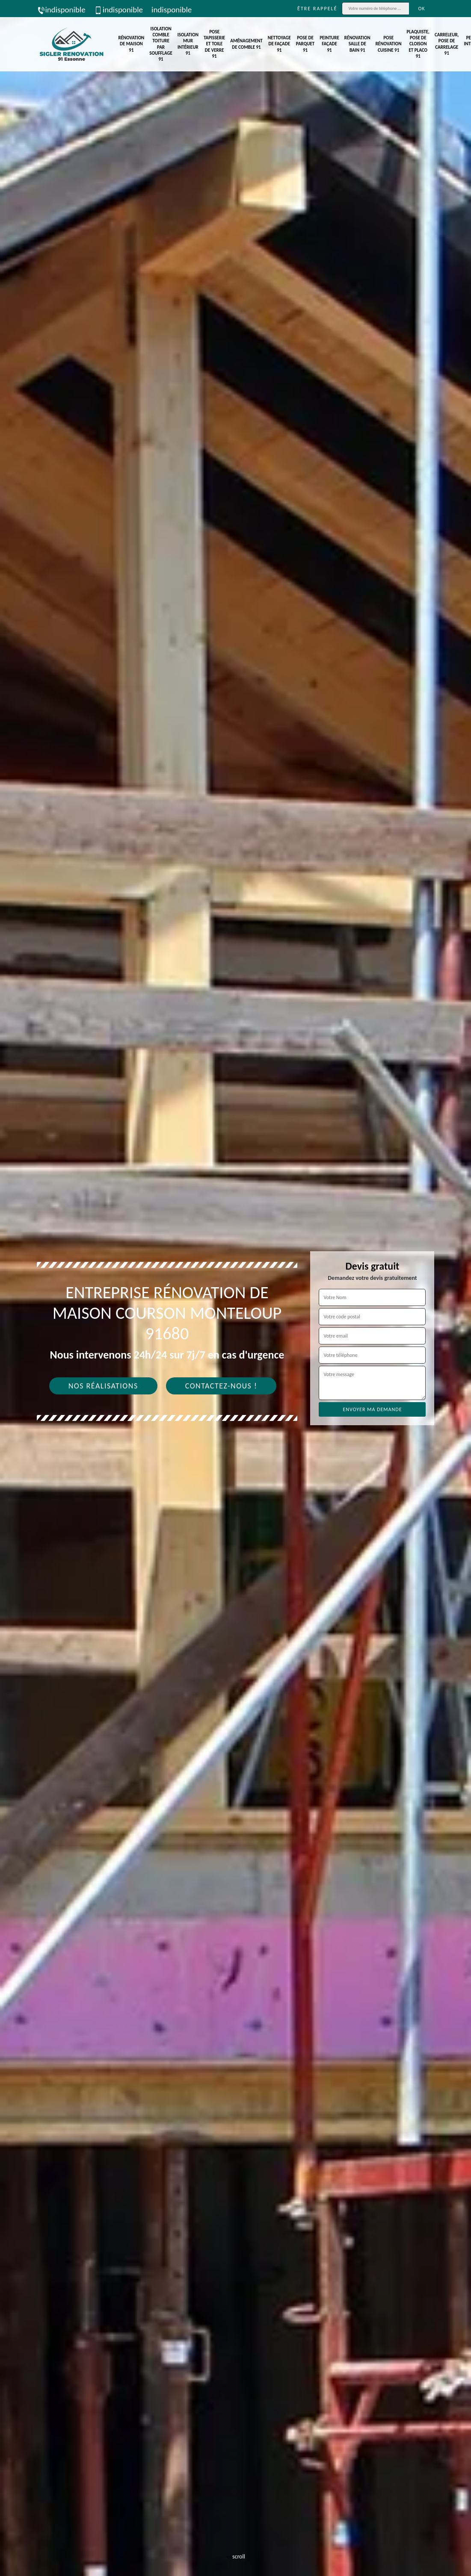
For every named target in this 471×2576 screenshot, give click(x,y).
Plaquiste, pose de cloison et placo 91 (418, 44)
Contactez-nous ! (221, 1386)
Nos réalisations (103, 1386)
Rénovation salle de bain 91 (357, 44)
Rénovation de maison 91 (131, 44)
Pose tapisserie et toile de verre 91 (214, 44)
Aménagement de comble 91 (246, 44)
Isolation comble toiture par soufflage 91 (160, 44)
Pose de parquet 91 (305, 44)
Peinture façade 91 (329, 44)
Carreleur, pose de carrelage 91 (447, 44)
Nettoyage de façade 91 (279, 44)
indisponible (61, 10)
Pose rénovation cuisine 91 (389, 44)
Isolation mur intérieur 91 (188, 44)
